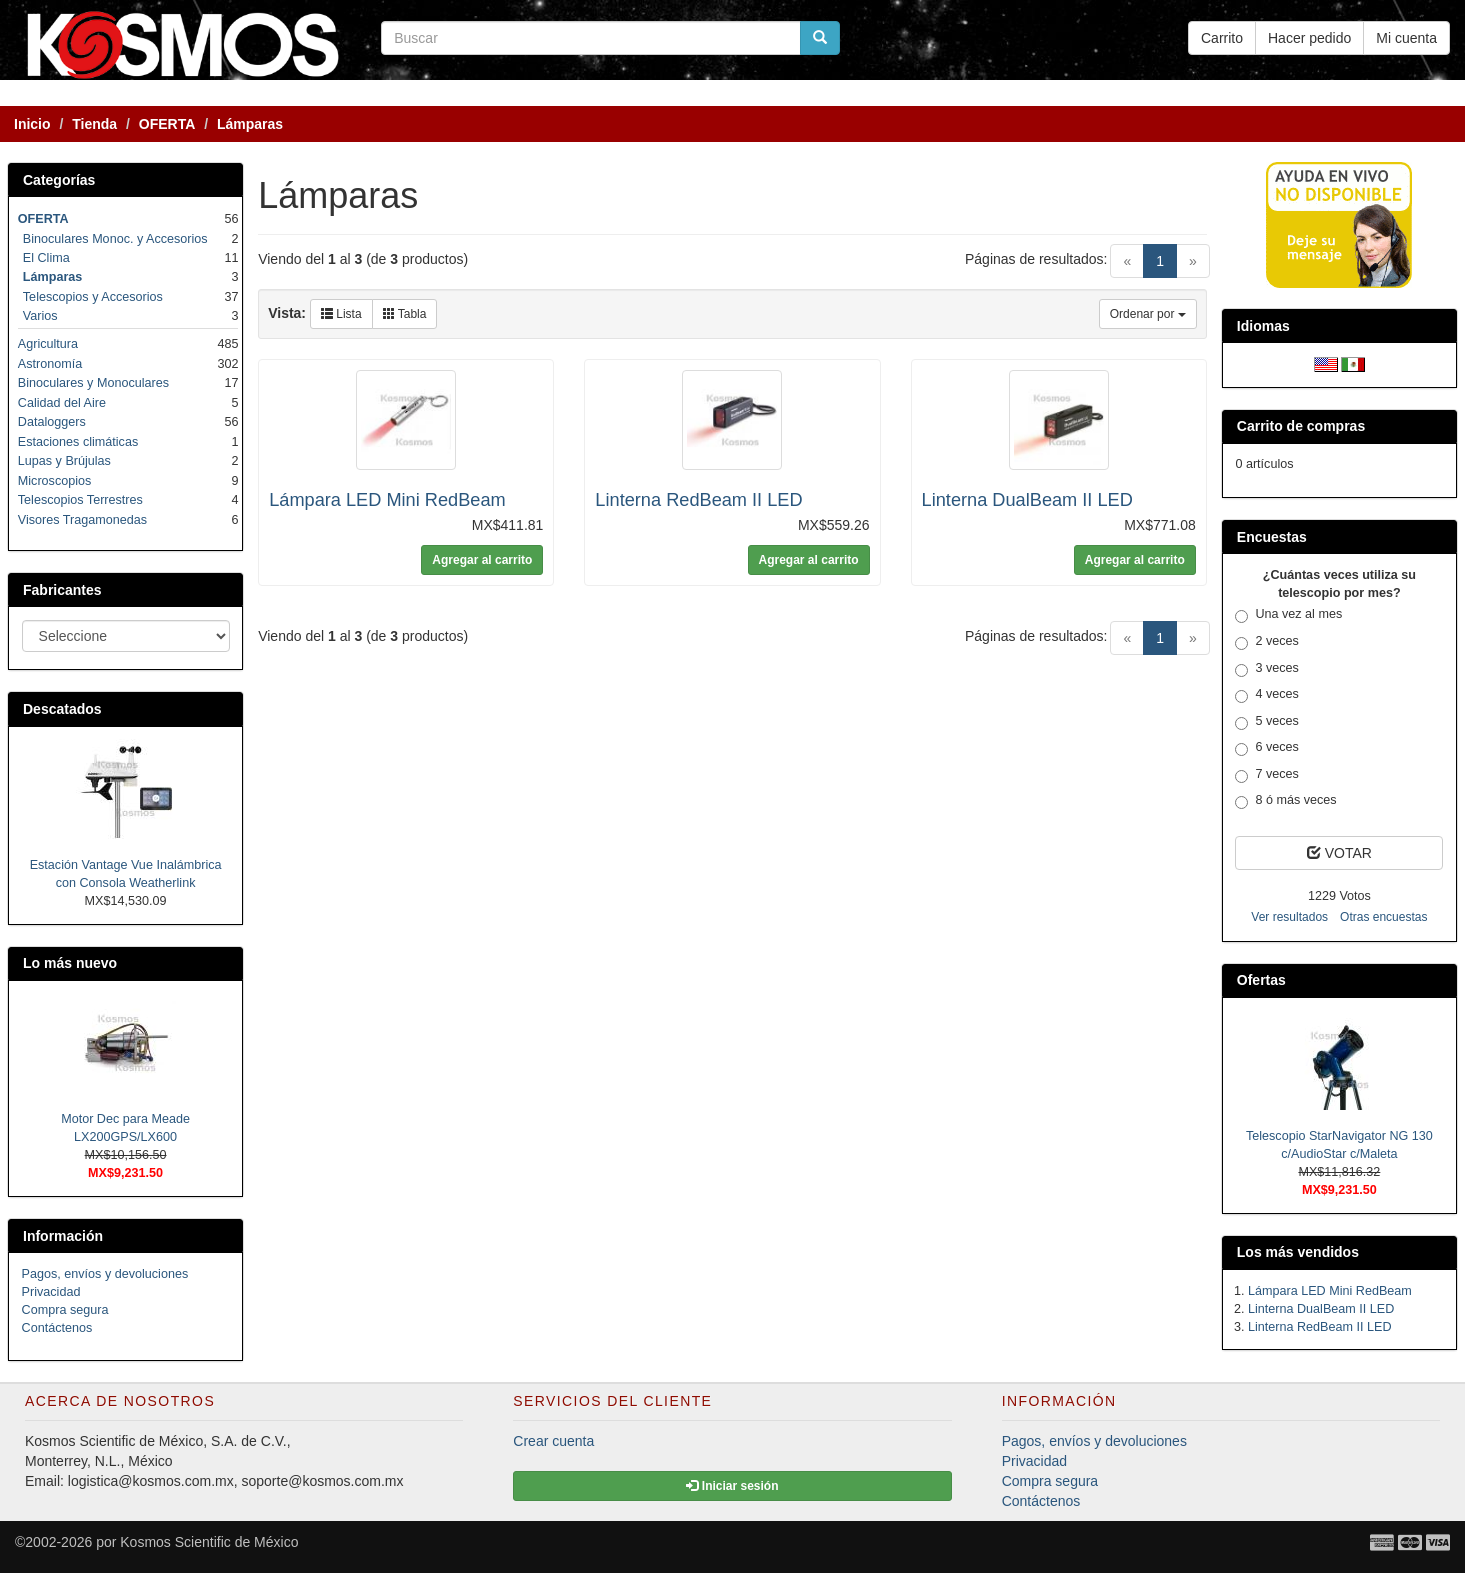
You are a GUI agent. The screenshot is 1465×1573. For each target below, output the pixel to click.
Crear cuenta (553, 1441)
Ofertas (1261, 980)
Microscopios (54, 481)
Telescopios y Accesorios (93, 297)
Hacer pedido (1309, 38)
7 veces (1266, 775)
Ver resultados (1289, 917)
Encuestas (1272, 537)
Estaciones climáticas (78, 442)
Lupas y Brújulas (64, 461)
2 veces (1266, 642)
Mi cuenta (1406, 38)
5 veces (1266, 722)
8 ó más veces (1285, 801)
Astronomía (50, 364)
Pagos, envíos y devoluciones (105, 1274)
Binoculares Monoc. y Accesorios (115, 239)
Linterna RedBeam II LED (698, 500)
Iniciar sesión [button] (732, 1486)
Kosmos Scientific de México (209, 1542)
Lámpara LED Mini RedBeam (387, 500)
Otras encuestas (1383, 917)
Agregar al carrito (482, 560)
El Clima (46, 258)
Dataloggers (52, 422)
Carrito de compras (1301, 426)
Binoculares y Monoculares (93, 383)
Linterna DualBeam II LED (1027, 500)
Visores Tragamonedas (82, 520)
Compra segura (65, 1310)
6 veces (1266, 748)
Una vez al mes (1288, 615)
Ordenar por (1148, 314)
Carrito (1222, 38)
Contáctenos (57, 1328)
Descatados (62, 709)
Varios (40, 316)
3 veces (1266, 669)
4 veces (1266, 695)
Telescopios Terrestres (80, 500)
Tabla (405, 314)
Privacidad (51, 1292)
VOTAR (1339, 853)
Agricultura (48, 344)
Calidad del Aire (62, 403)
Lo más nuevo (70, 963)
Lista (341, 314)
